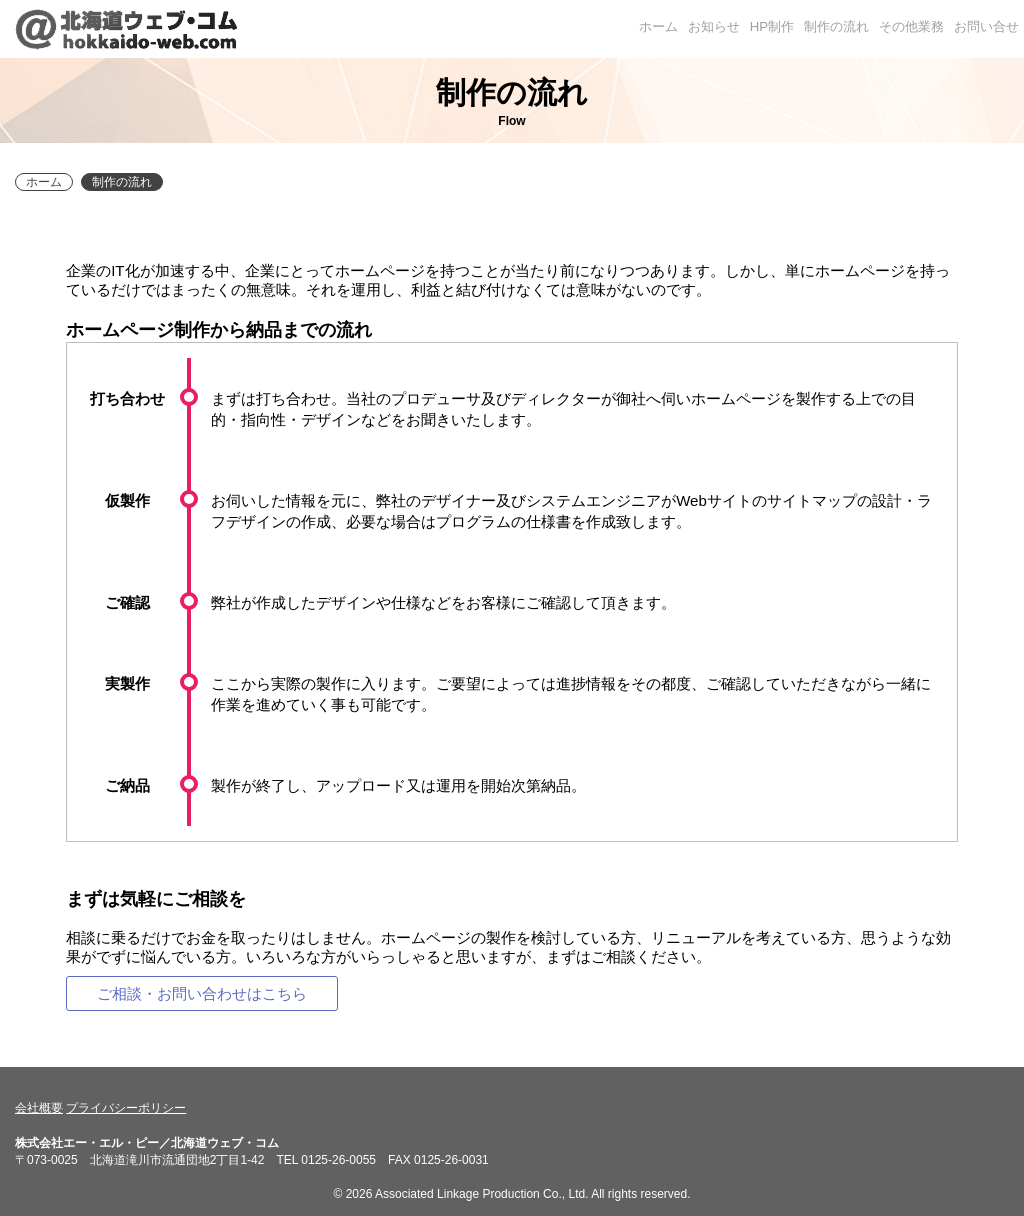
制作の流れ (836, 26)
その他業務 (911, 26)
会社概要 (39, 1108)
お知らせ (714, 26)
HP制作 (772, 26)
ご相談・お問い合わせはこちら (202, 993)
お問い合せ (986, 26)
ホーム (658, 26)
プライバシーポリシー (126, 1108)
